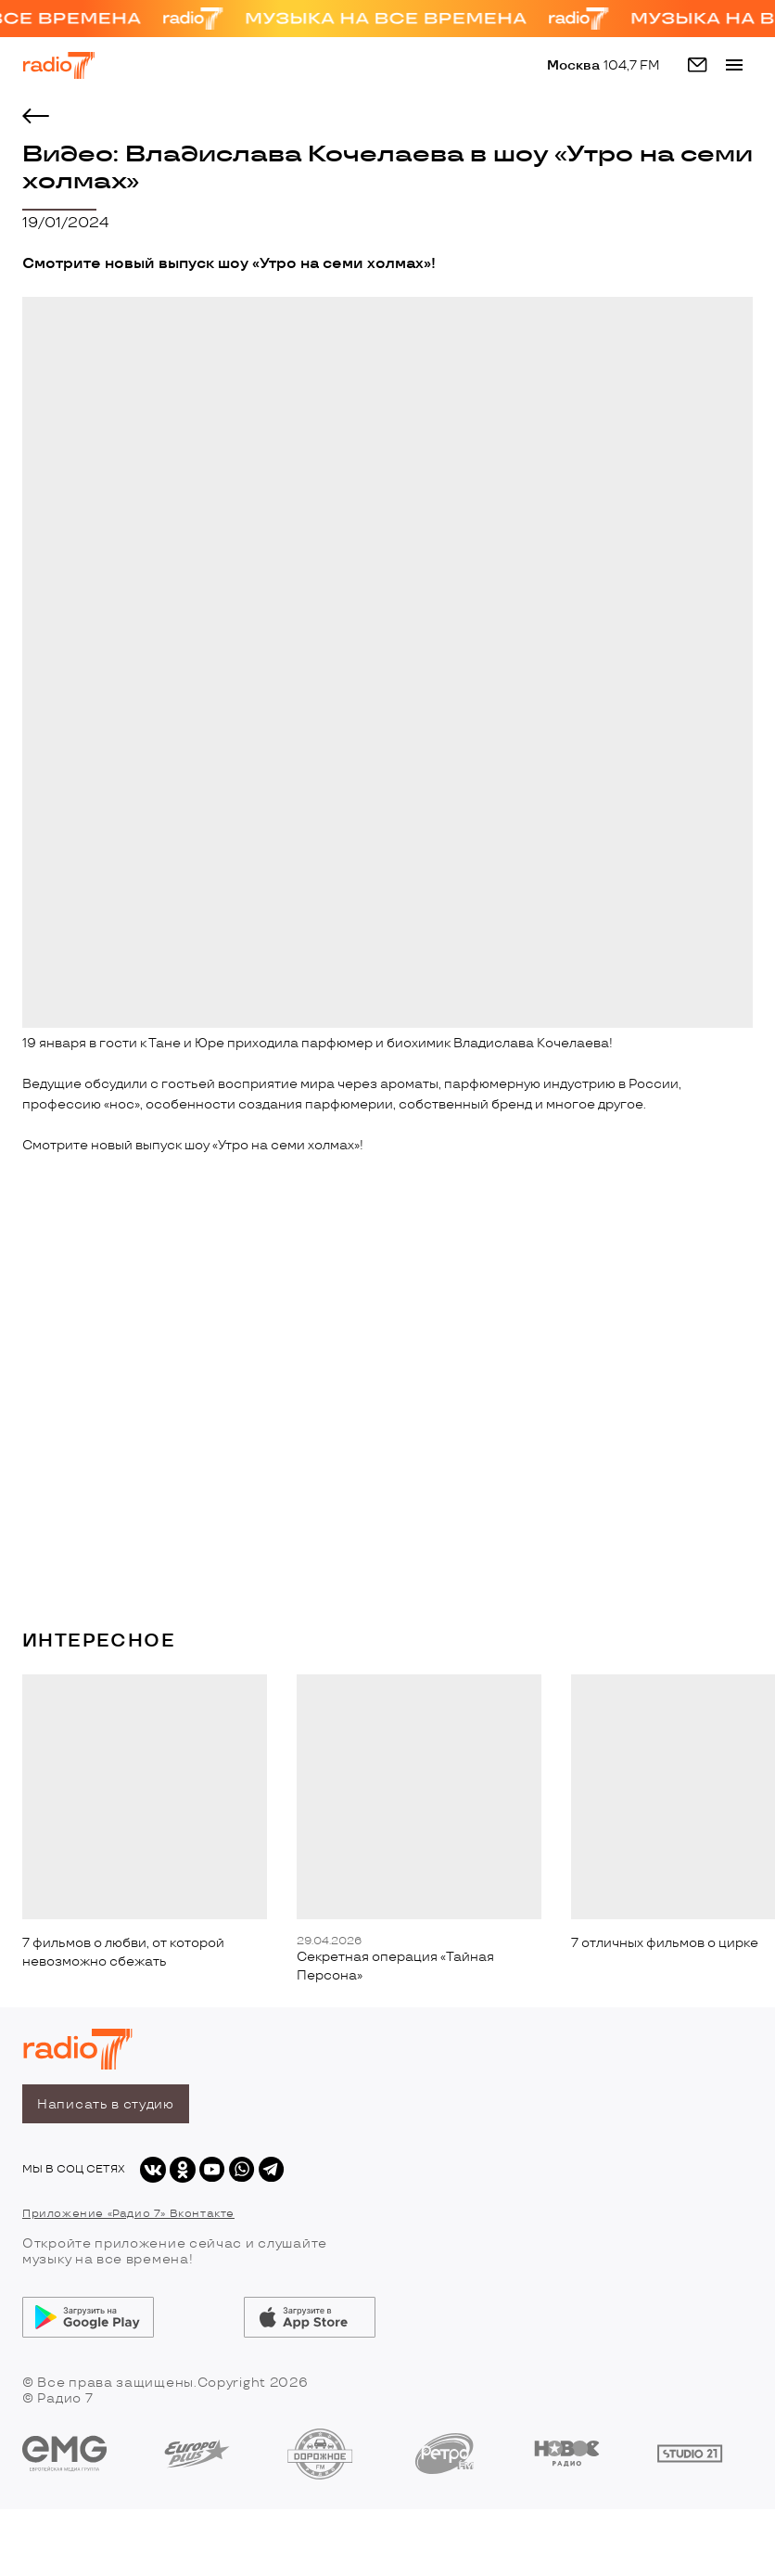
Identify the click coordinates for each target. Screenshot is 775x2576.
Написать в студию (105, 2104)
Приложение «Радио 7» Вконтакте (128, 2214)
